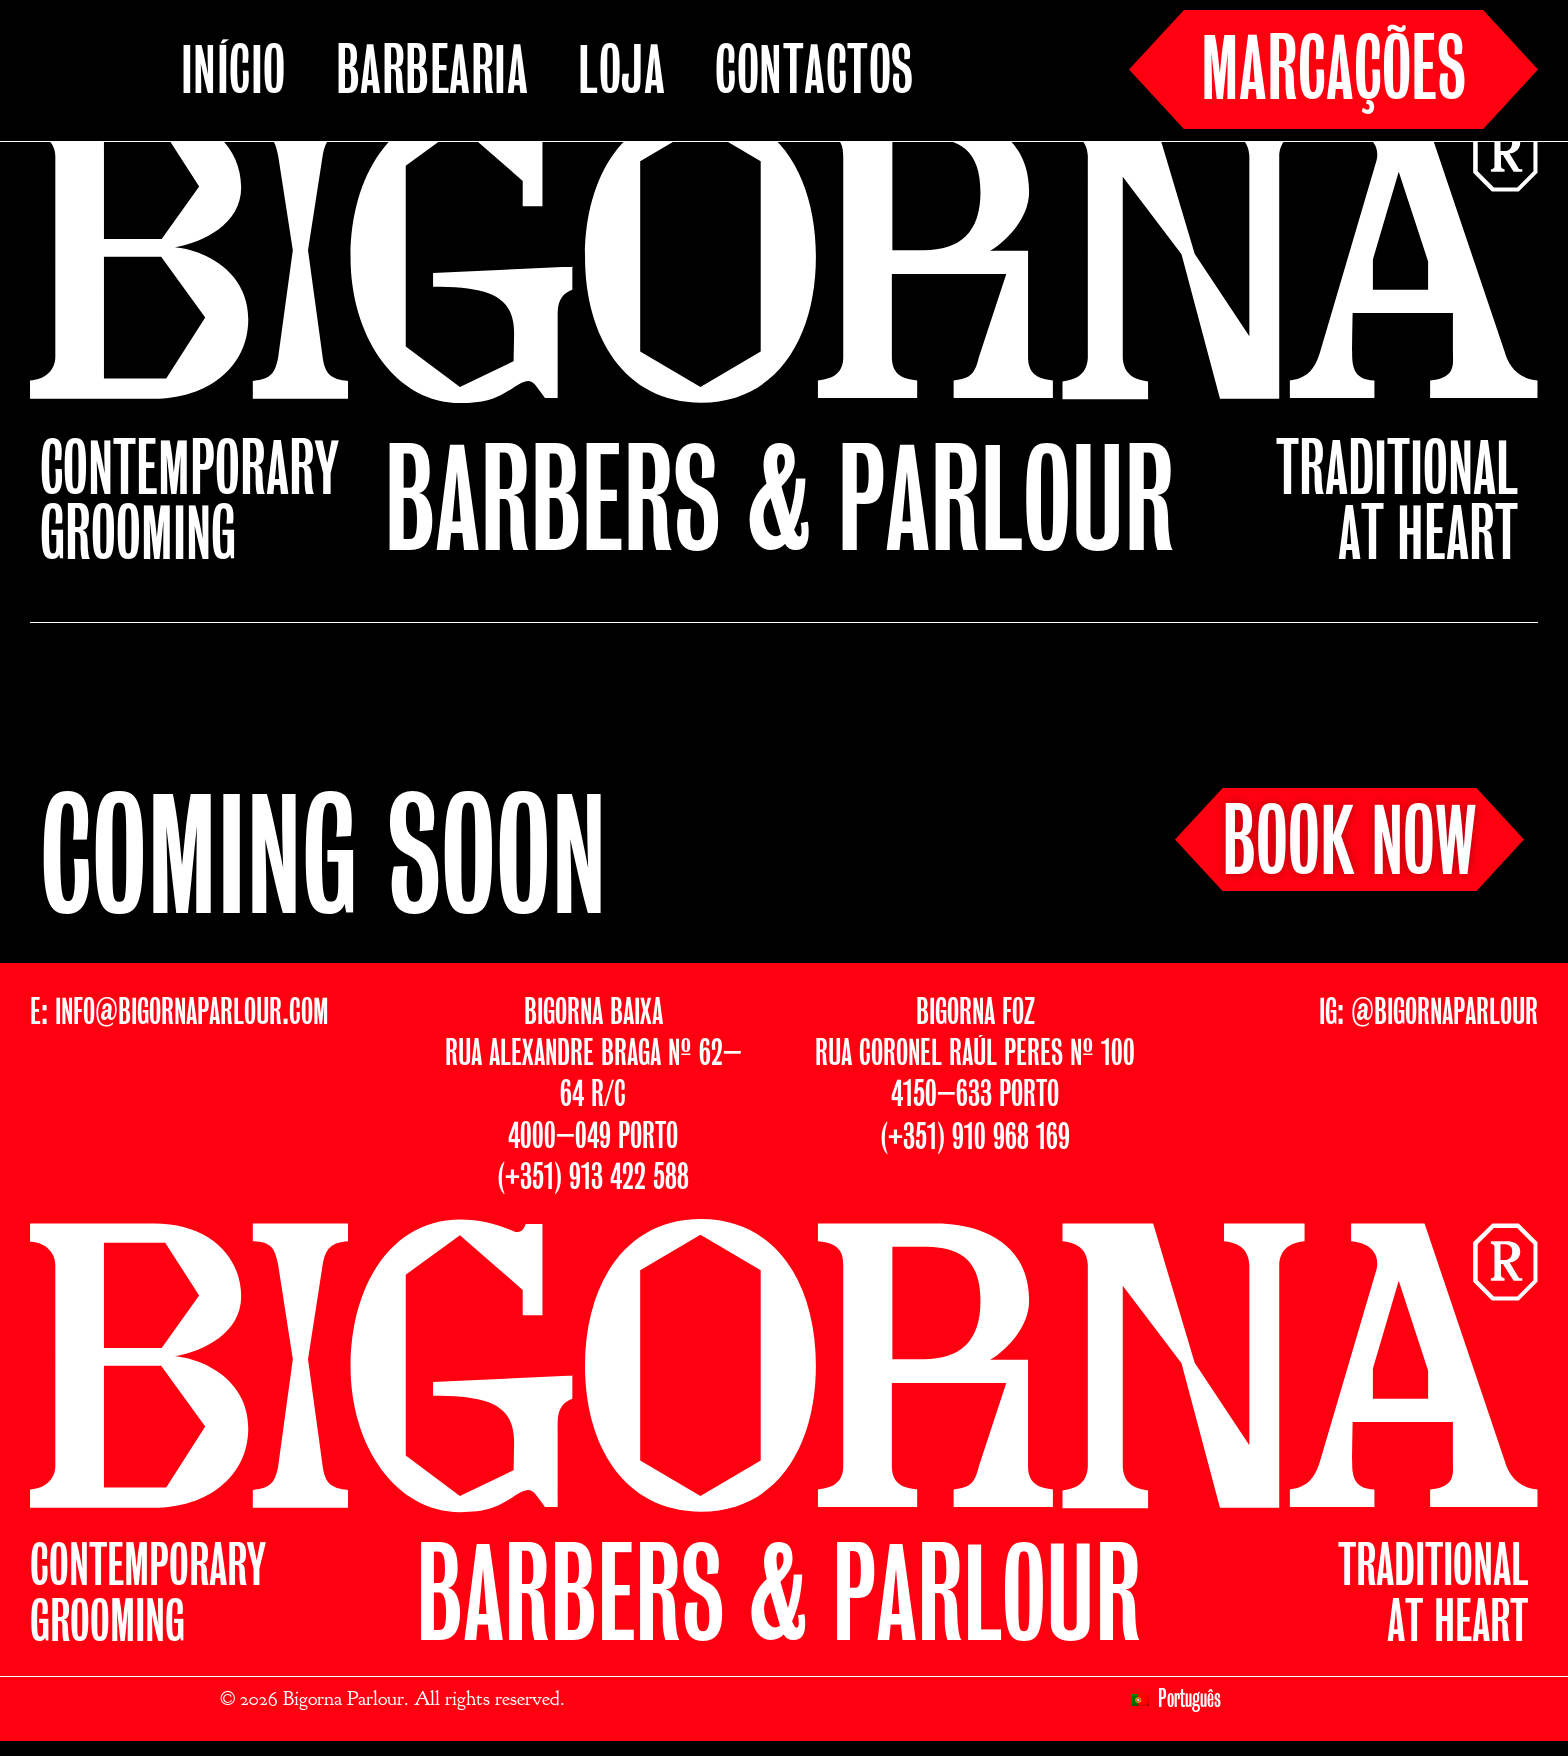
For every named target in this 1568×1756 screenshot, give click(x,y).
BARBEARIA (432, 74)
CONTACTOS (814, 74)
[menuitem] (1176, 1700)
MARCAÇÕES (1333, 73)
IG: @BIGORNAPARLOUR (1428, 1013)
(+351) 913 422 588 (593, 1178)
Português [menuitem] (1189, 1700)
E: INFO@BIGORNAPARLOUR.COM (179, 1013)
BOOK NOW (1349, 846)
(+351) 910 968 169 (975, 1138)
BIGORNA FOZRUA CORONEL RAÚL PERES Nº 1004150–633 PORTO (975, 1055)
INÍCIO (233, 74)
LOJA (621, 74)
